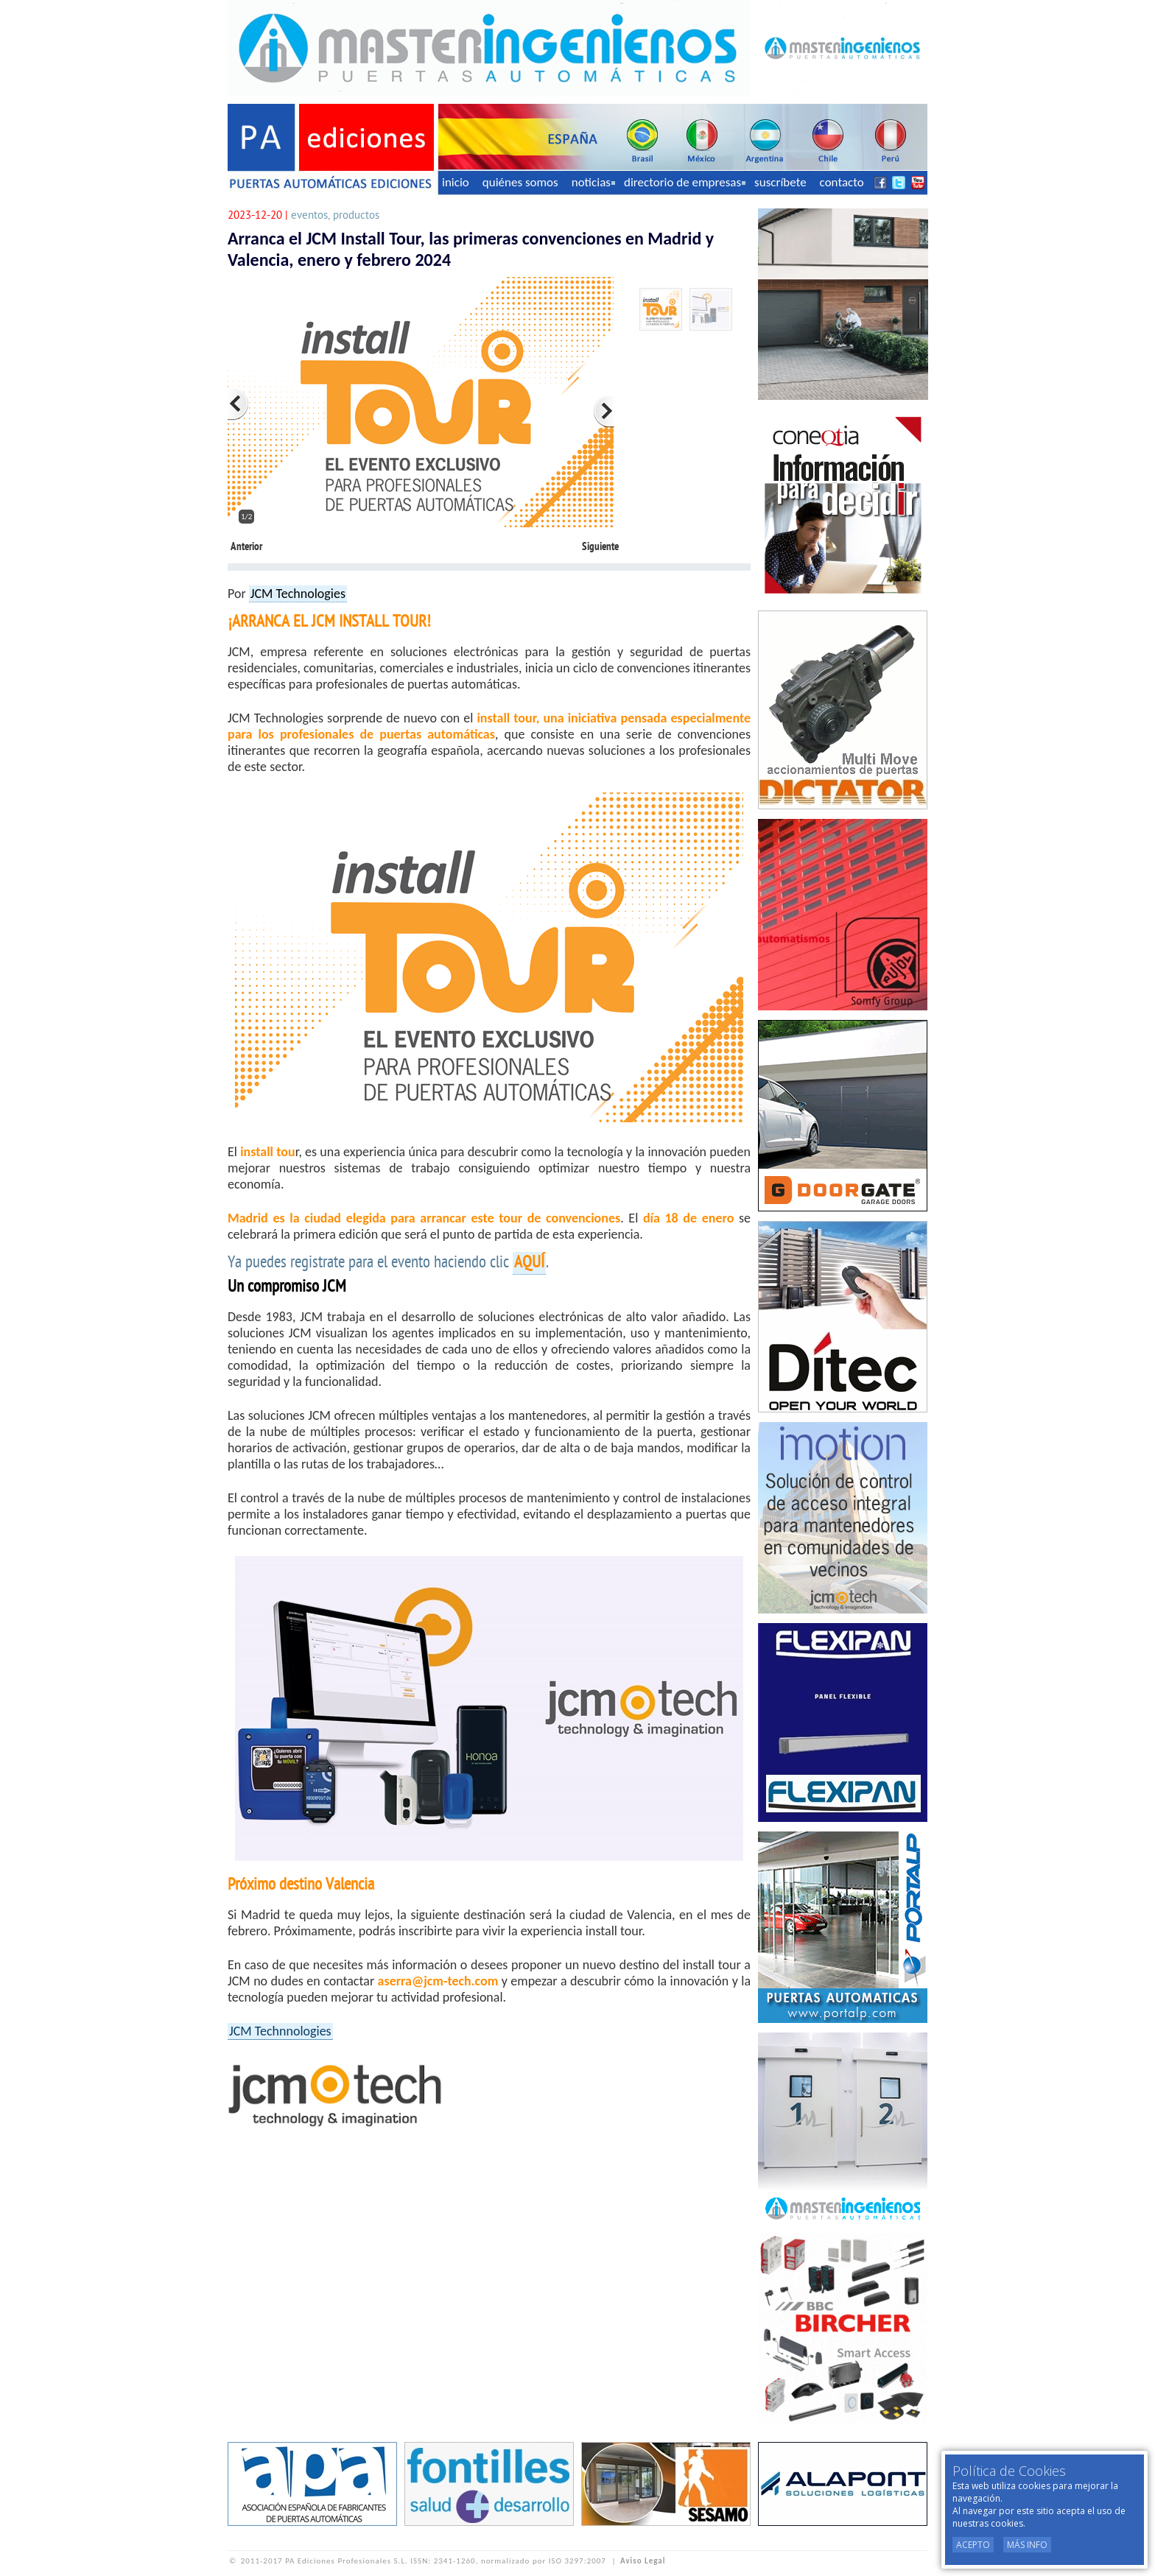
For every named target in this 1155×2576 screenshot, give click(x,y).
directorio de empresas (684, 182)
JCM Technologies (297, 593)
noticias (593, 182)
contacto (842, 182)
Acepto (973, 2544)
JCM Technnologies (280, 2031)
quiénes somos (520, 182)
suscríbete (780, 182)
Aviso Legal (642, 2561)
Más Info (1027, 2544)
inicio (455, 182)
